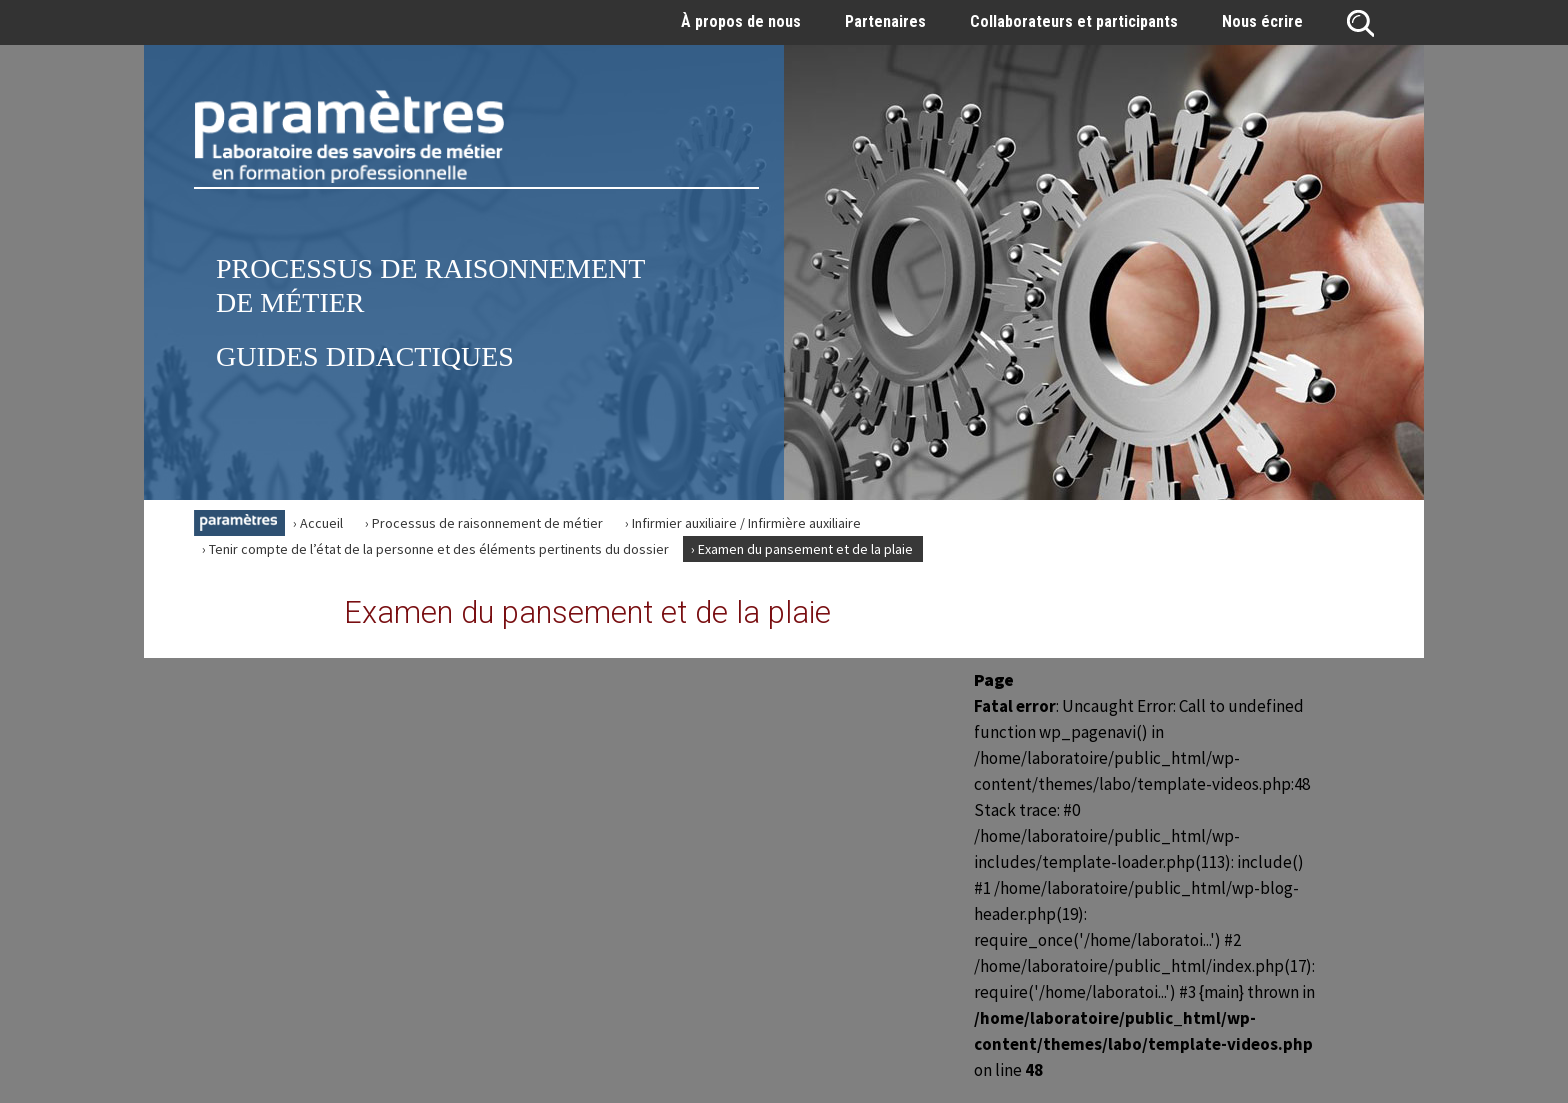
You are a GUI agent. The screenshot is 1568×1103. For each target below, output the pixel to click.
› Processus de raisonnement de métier (484, 523)
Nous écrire (1262, 21)
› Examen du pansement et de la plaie (802, 549)
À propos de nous (741, 21)
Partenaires (885, 21)
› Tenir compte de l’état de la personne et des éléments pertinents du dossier (435, 549)
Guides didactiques (365, 356)
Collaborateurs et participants (1074, 21)
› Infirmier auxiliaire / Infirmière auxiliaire (743, 523)
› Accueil (318, 523)
